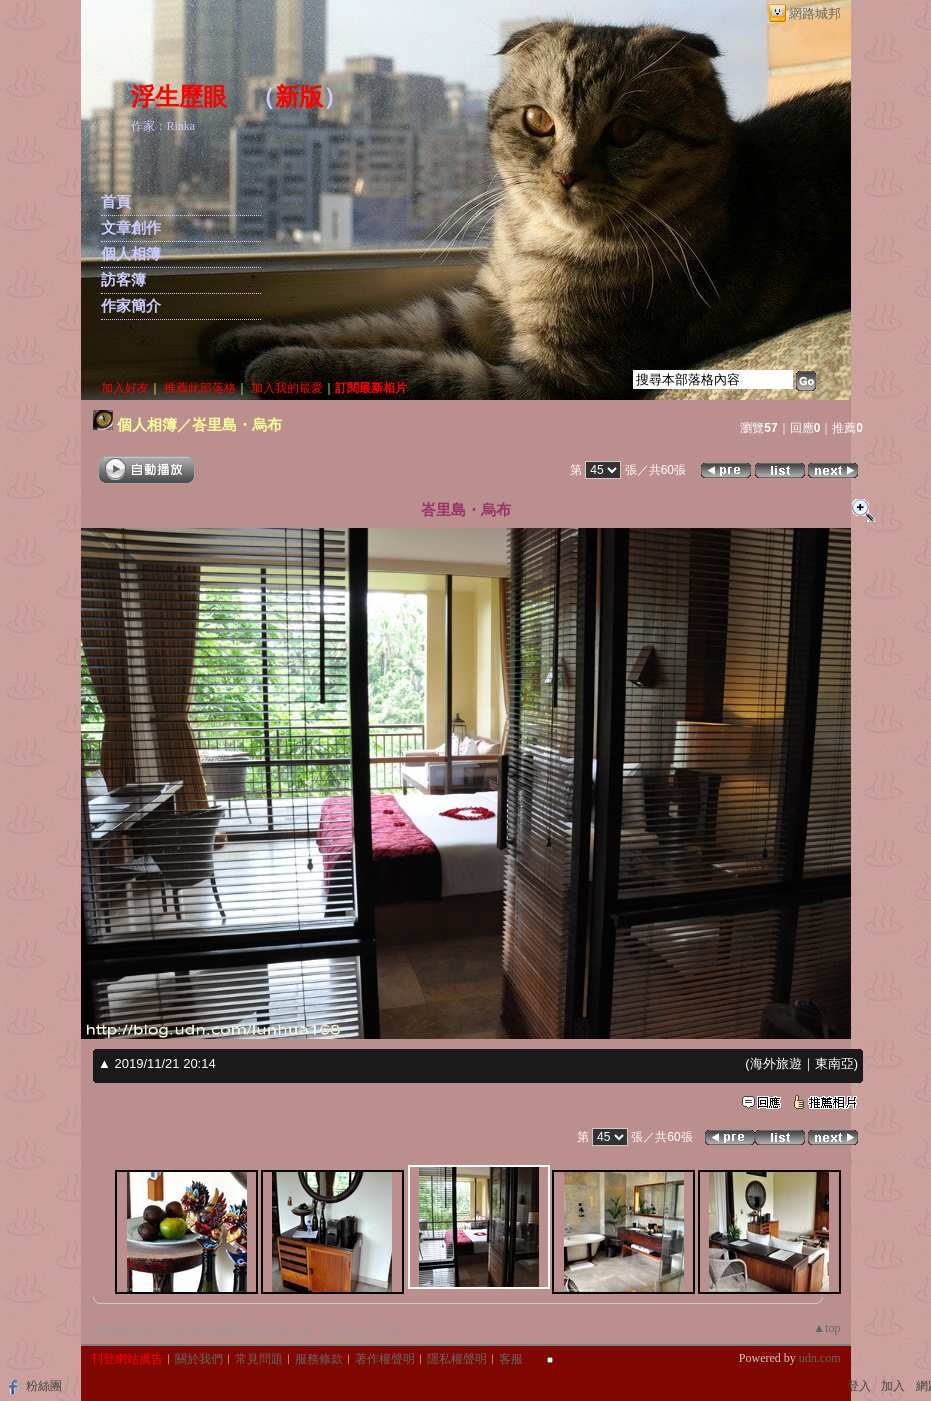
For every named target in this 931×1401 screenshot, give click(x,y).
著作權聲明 (385, 1359)
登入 (859, 1386)
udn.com (820, 1358)
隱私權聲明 (457, 1359)
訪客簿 (123, 280)
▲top (826, 1328)
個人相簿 (131, 254)
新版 (299, 97)
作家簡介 (131, 306)
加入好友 (125, 388)
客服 (511, 1359)
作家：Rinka (163, 126)
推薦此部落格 (200, 388)
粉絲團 (44, 1386)
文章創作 (131, 228)
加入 (893, 1386)
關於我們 (199, 1359)
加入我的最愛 (287, 388)
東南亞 (834, 1063)
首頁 (116, 202)
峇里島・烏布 (237, 424)
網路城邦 (815, 13)
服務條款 (319, 1359)
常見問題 (259, 1359)
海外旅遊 (776, 1063)
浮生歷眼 (179, 97)
